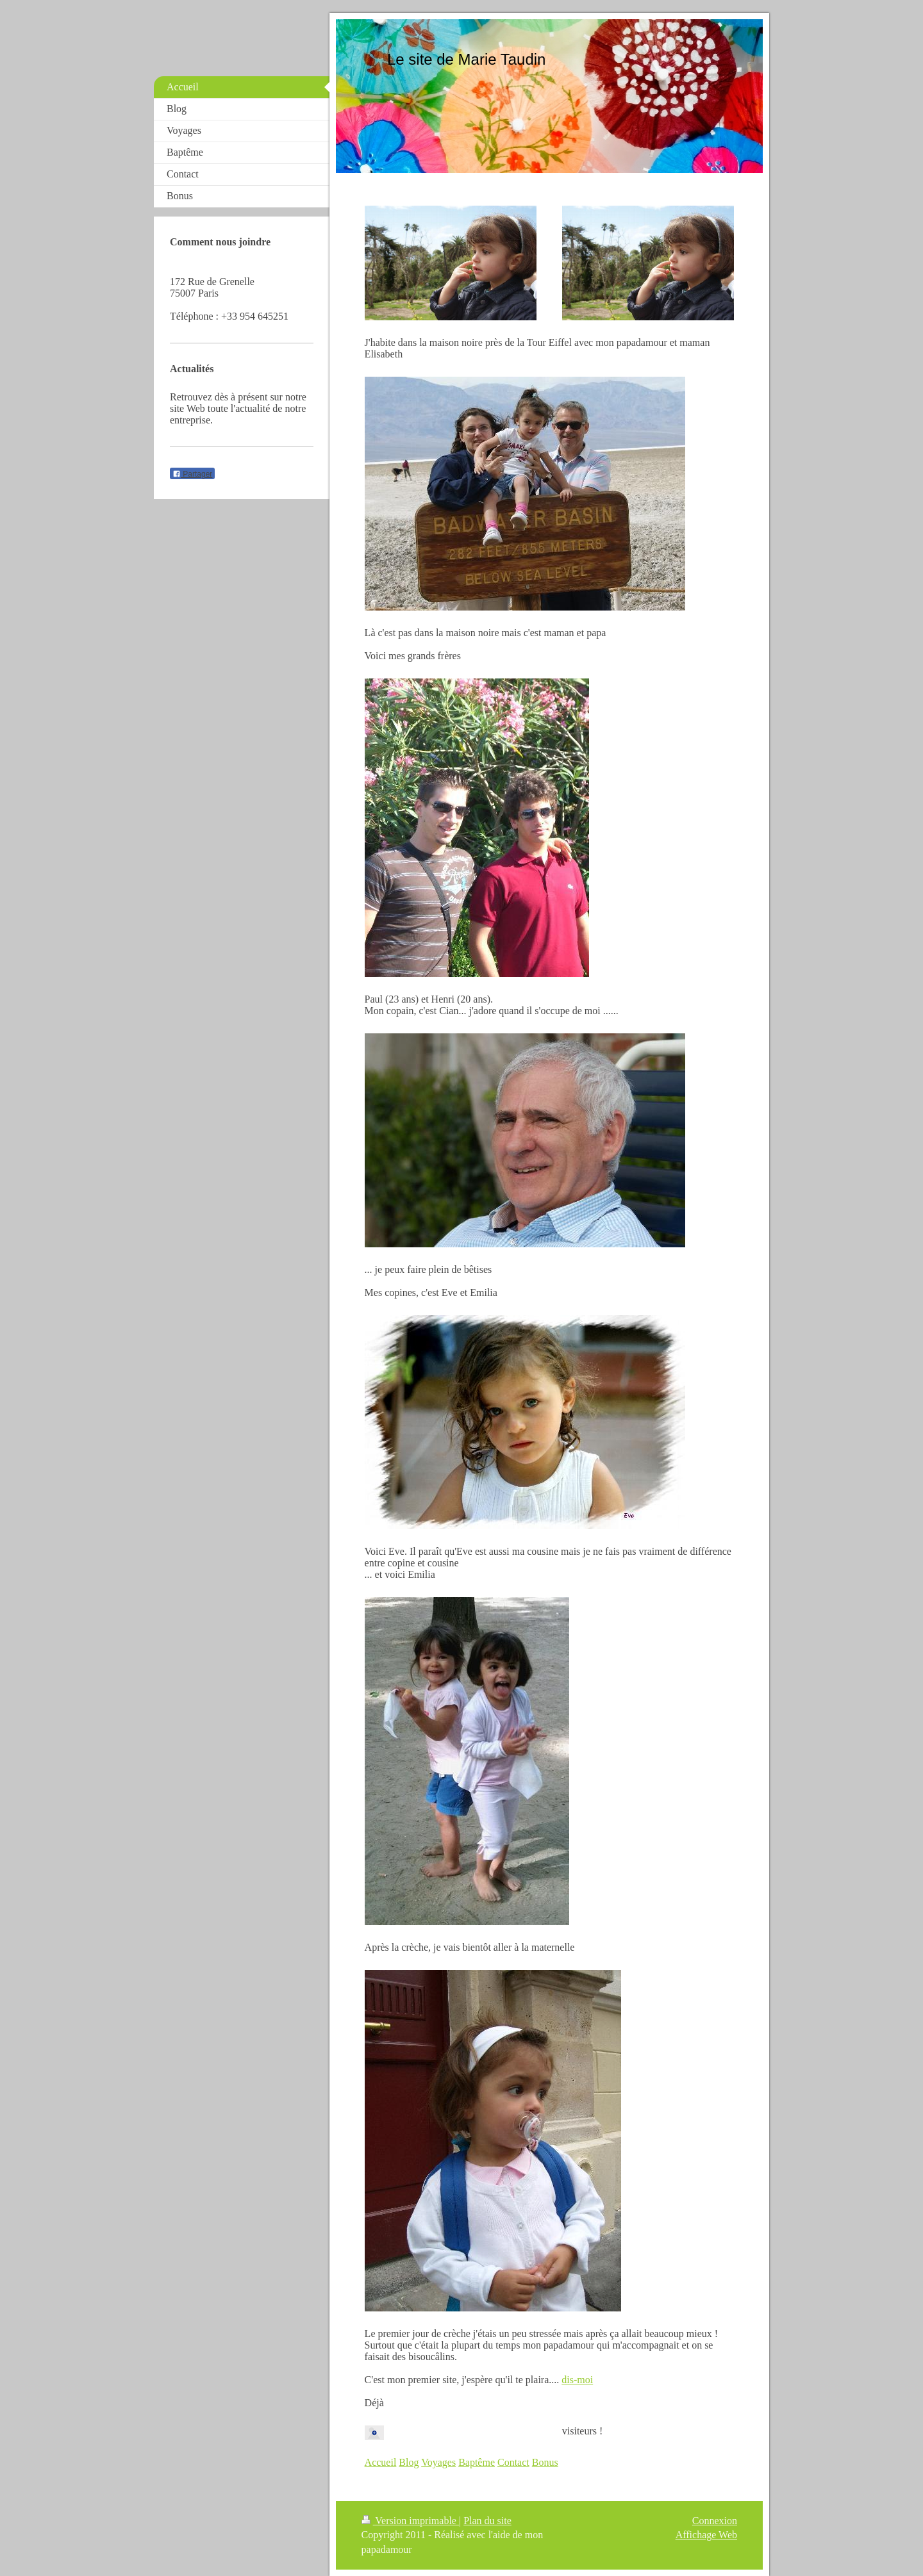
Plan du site (487, 2520)
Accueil (381, 2462)
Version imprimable (410, 2520)
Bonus (545, 2462)
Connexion (714, 2520)
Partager (192, 474)
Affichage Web (706, 2534)
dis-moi (577, 2379)
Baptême (476, 2462)
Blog (409, 2462)
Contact (513, 2462)
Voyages (438, 2462)
